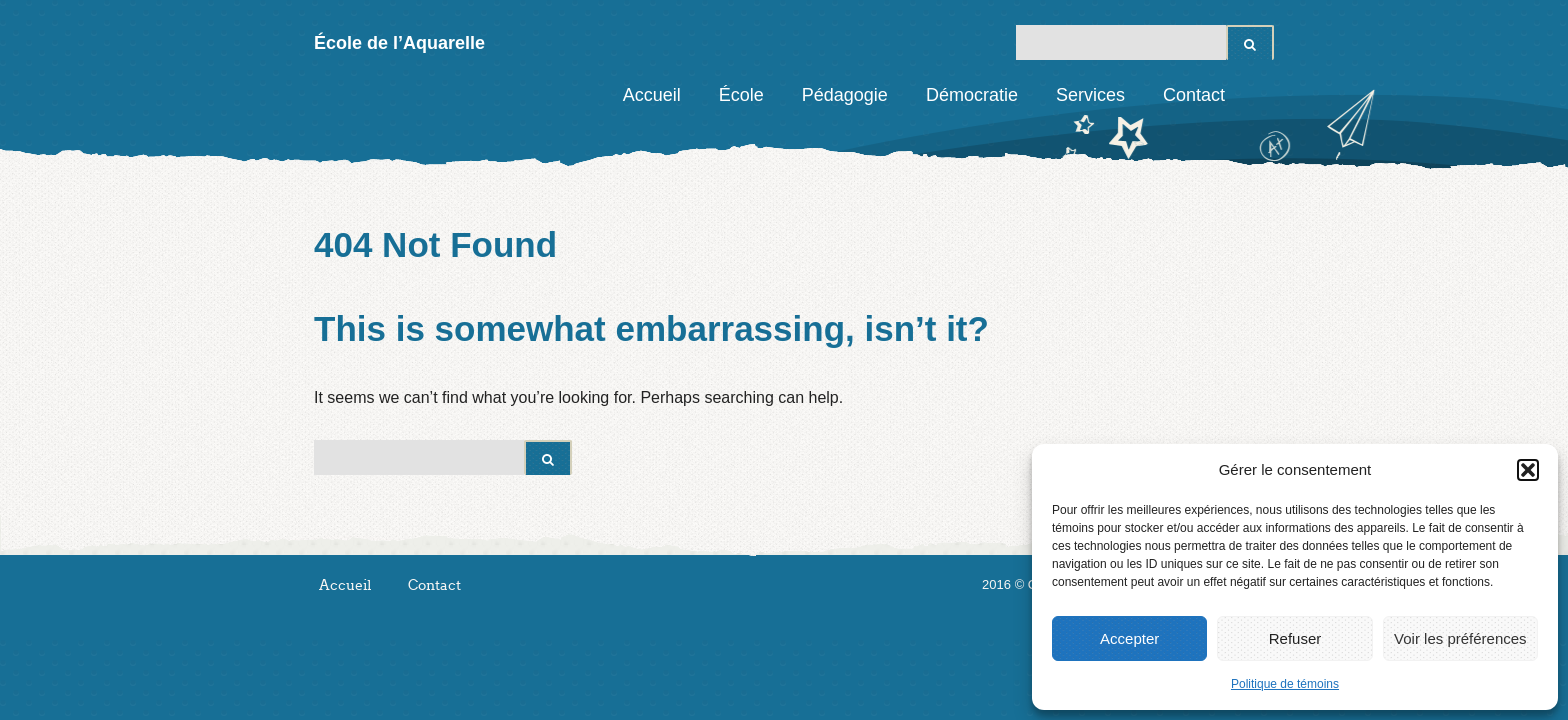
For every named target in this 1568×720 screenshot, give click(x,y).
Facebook (1259, 95)
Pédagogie (845, 95)
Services (1090, 95)
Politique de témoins (1285, 684)
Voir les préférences (1460, 638)
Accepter (1129, 638)
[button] (1528, 470)
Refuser (1295, 638)
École (741, 95)
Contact (1194, 95)
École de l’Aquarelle (399, 43)
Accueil (652, 95)
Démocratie (972, 95)
